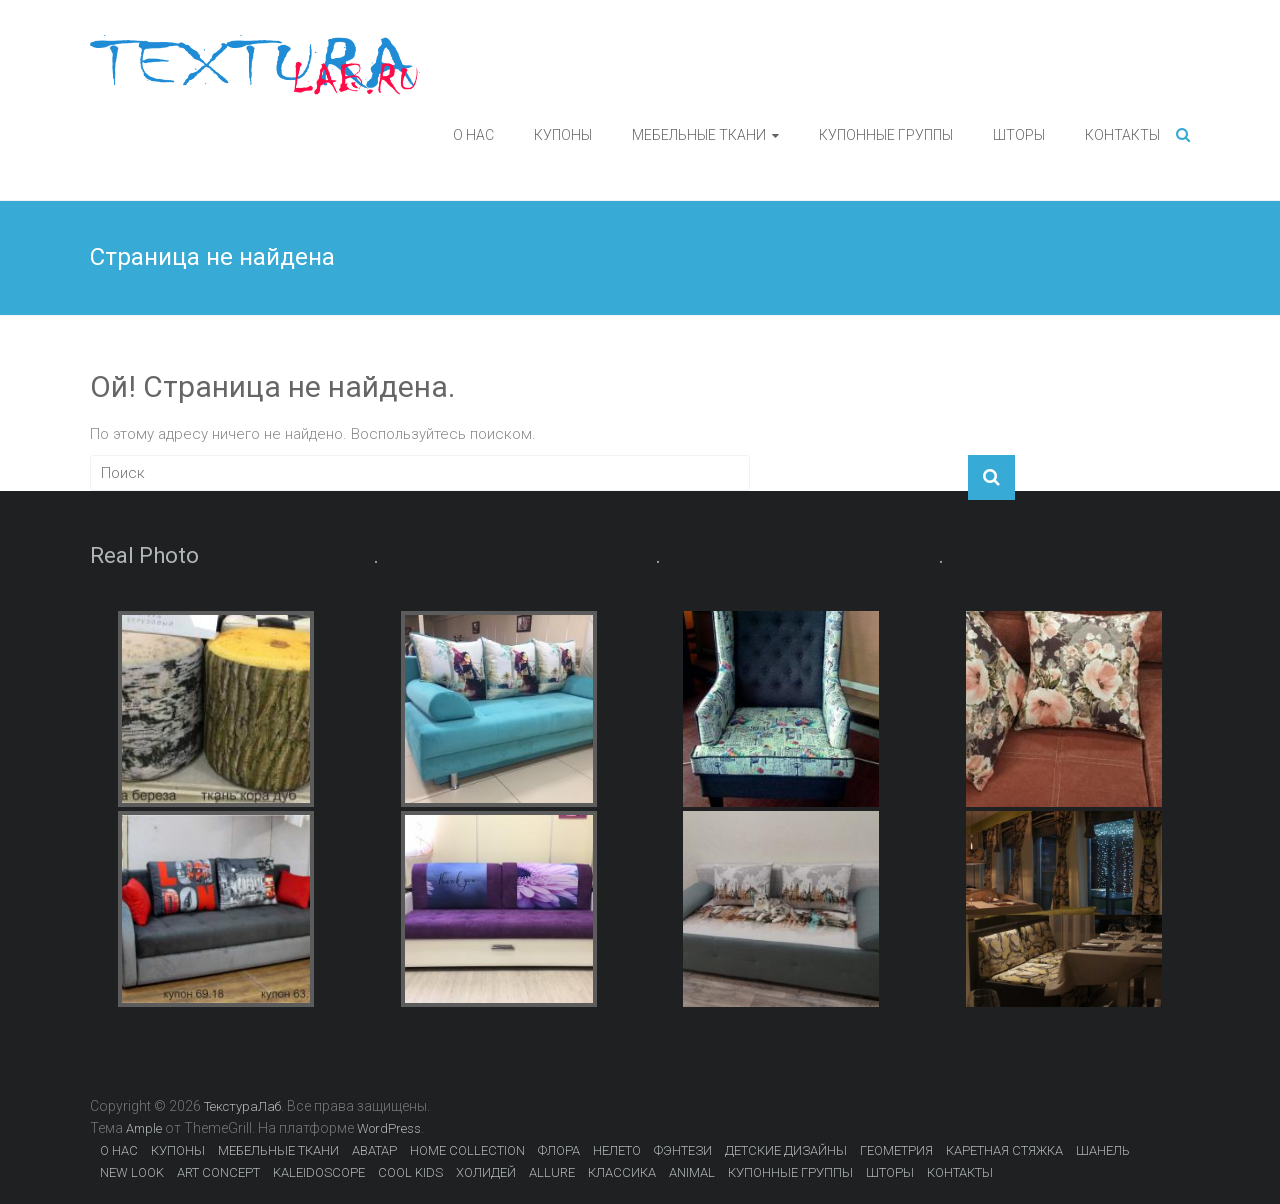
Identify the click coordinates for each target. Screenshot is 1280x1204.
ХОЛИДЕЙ (486, 1172)
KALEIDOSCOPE (319, 1172)
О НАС (473, 135)
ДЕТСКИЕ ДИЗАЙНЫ (786, 1150)
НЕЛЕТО (617, 1150)
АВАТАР (374, 1150)
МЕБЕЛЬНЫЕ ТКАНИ (699, 135)
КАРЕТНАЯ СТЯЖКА (1004, 1150)
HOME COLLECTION (467, 1150)
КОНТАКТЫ (1122, 135)
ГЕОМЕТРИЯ (896, 1150)
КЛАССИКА (622, 1172)
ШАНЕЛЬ (1103, 1150)
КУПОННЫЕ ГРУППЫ (886, 135)
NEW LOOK (132, 1172)
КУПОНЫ (563, 135)
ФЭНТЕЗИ (683, 1150)
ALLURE (552, 1172)
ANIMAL (692, 1172)
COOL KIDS (410, 1172)
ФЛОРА (559, 1150)
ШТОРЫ (1019, 135)
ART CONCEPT (218, 1172)
